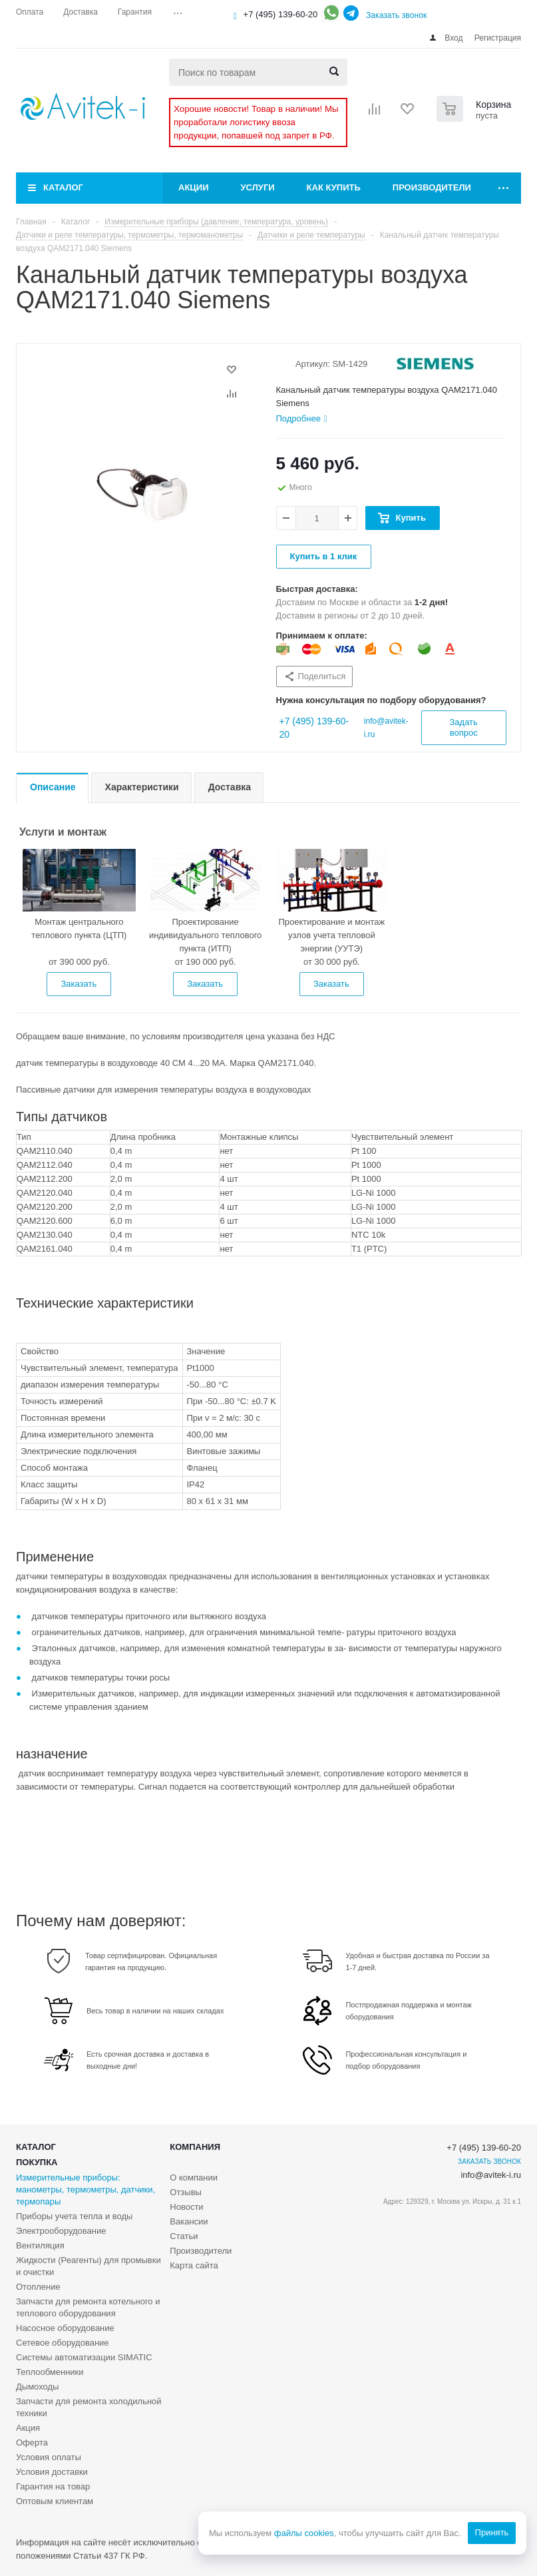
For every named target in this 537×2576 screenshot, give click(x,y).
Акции (193, 187)
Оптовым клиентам (54, 2501)
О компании (194, 2178)
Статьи (184, 2236)
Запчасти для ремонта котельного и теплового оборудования (88, 2307)
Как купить (334, 187)
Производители (432, 187)
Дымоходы (37, 2387)
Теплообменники (50, 2372)
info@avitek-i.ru (490, 2175)
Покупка (36, 2162)
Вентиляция (40, 2245)
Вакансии (189, 2221)
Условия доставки (52, 2472)
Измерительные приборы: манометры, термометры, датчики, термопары (85, 2189)
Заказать (78, 984)
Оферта (32, 2442)
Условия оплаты (48, 2457)
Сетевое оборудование (62, 2343)
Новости (186, 2207)
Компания (195, 2147)
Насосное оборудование (65, 2328)
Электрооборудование (61, 2231)
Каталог (63, 187)
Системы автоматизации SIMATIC (84, 2357)
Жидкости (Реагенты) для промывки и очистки (88, 2266)
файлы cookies (303, 2533)
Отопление (38, 2287)
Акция (28, 2428)
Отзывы (186, 2192)
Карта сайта (194, 2265)
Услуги (258, 187)
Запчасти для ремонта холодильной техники (89, 2407)
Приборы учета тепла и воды (74, 2216)
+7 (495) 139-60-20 (281, 14)
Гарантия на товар (53, 2486)
